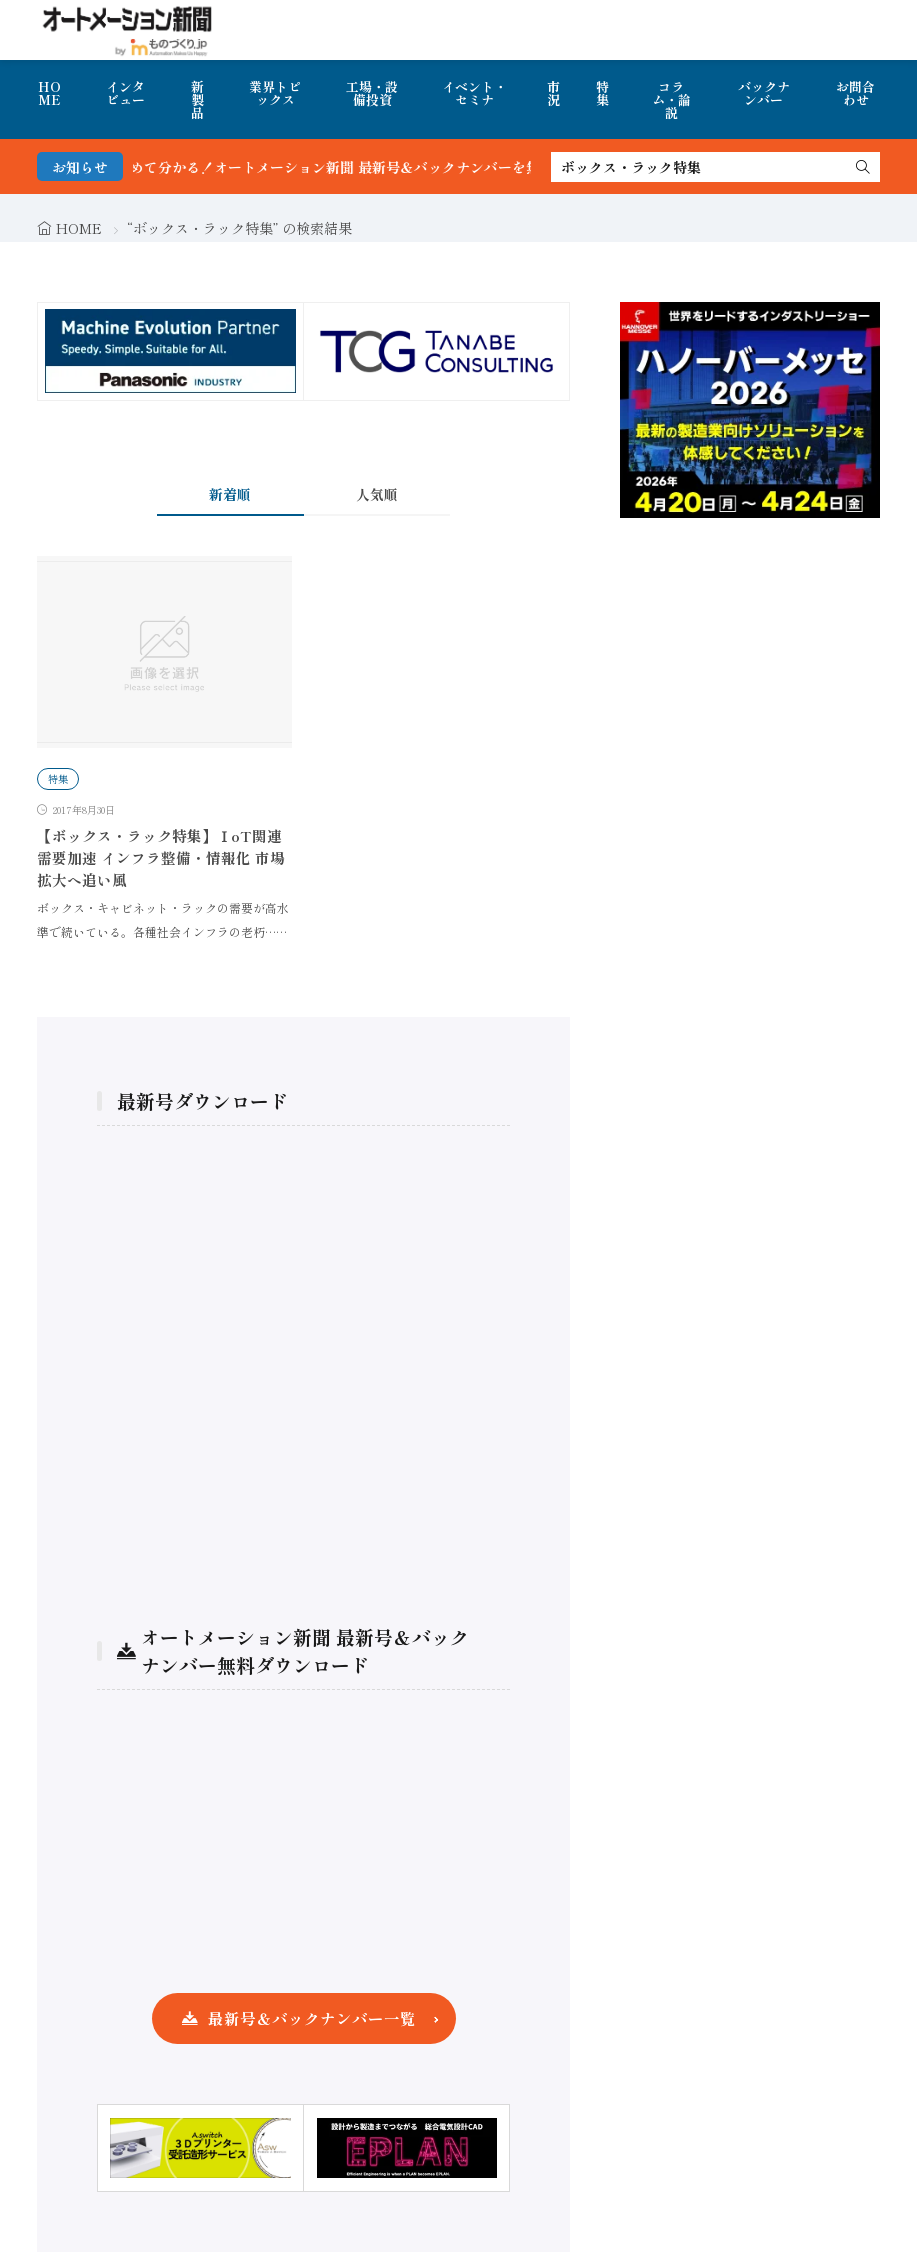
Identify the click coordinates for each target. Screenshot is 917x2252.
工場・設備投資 (372, 93)
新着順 (230, 494)
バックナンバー (764, 93)
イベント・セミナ (474, 93)
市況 (553, 93)
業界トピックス (275, 93)
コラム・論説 (671, 99)
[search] (863, 167)
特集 (602, 93)
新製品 (197, 99)
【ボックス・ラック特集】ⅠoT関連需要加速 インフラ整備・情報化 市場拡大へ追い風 (161, 857)
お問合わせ (855, 93)
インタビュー (125, 93)
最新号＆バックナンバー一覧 (312, 2018)
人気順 (377, 494)
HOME (49, 93)
